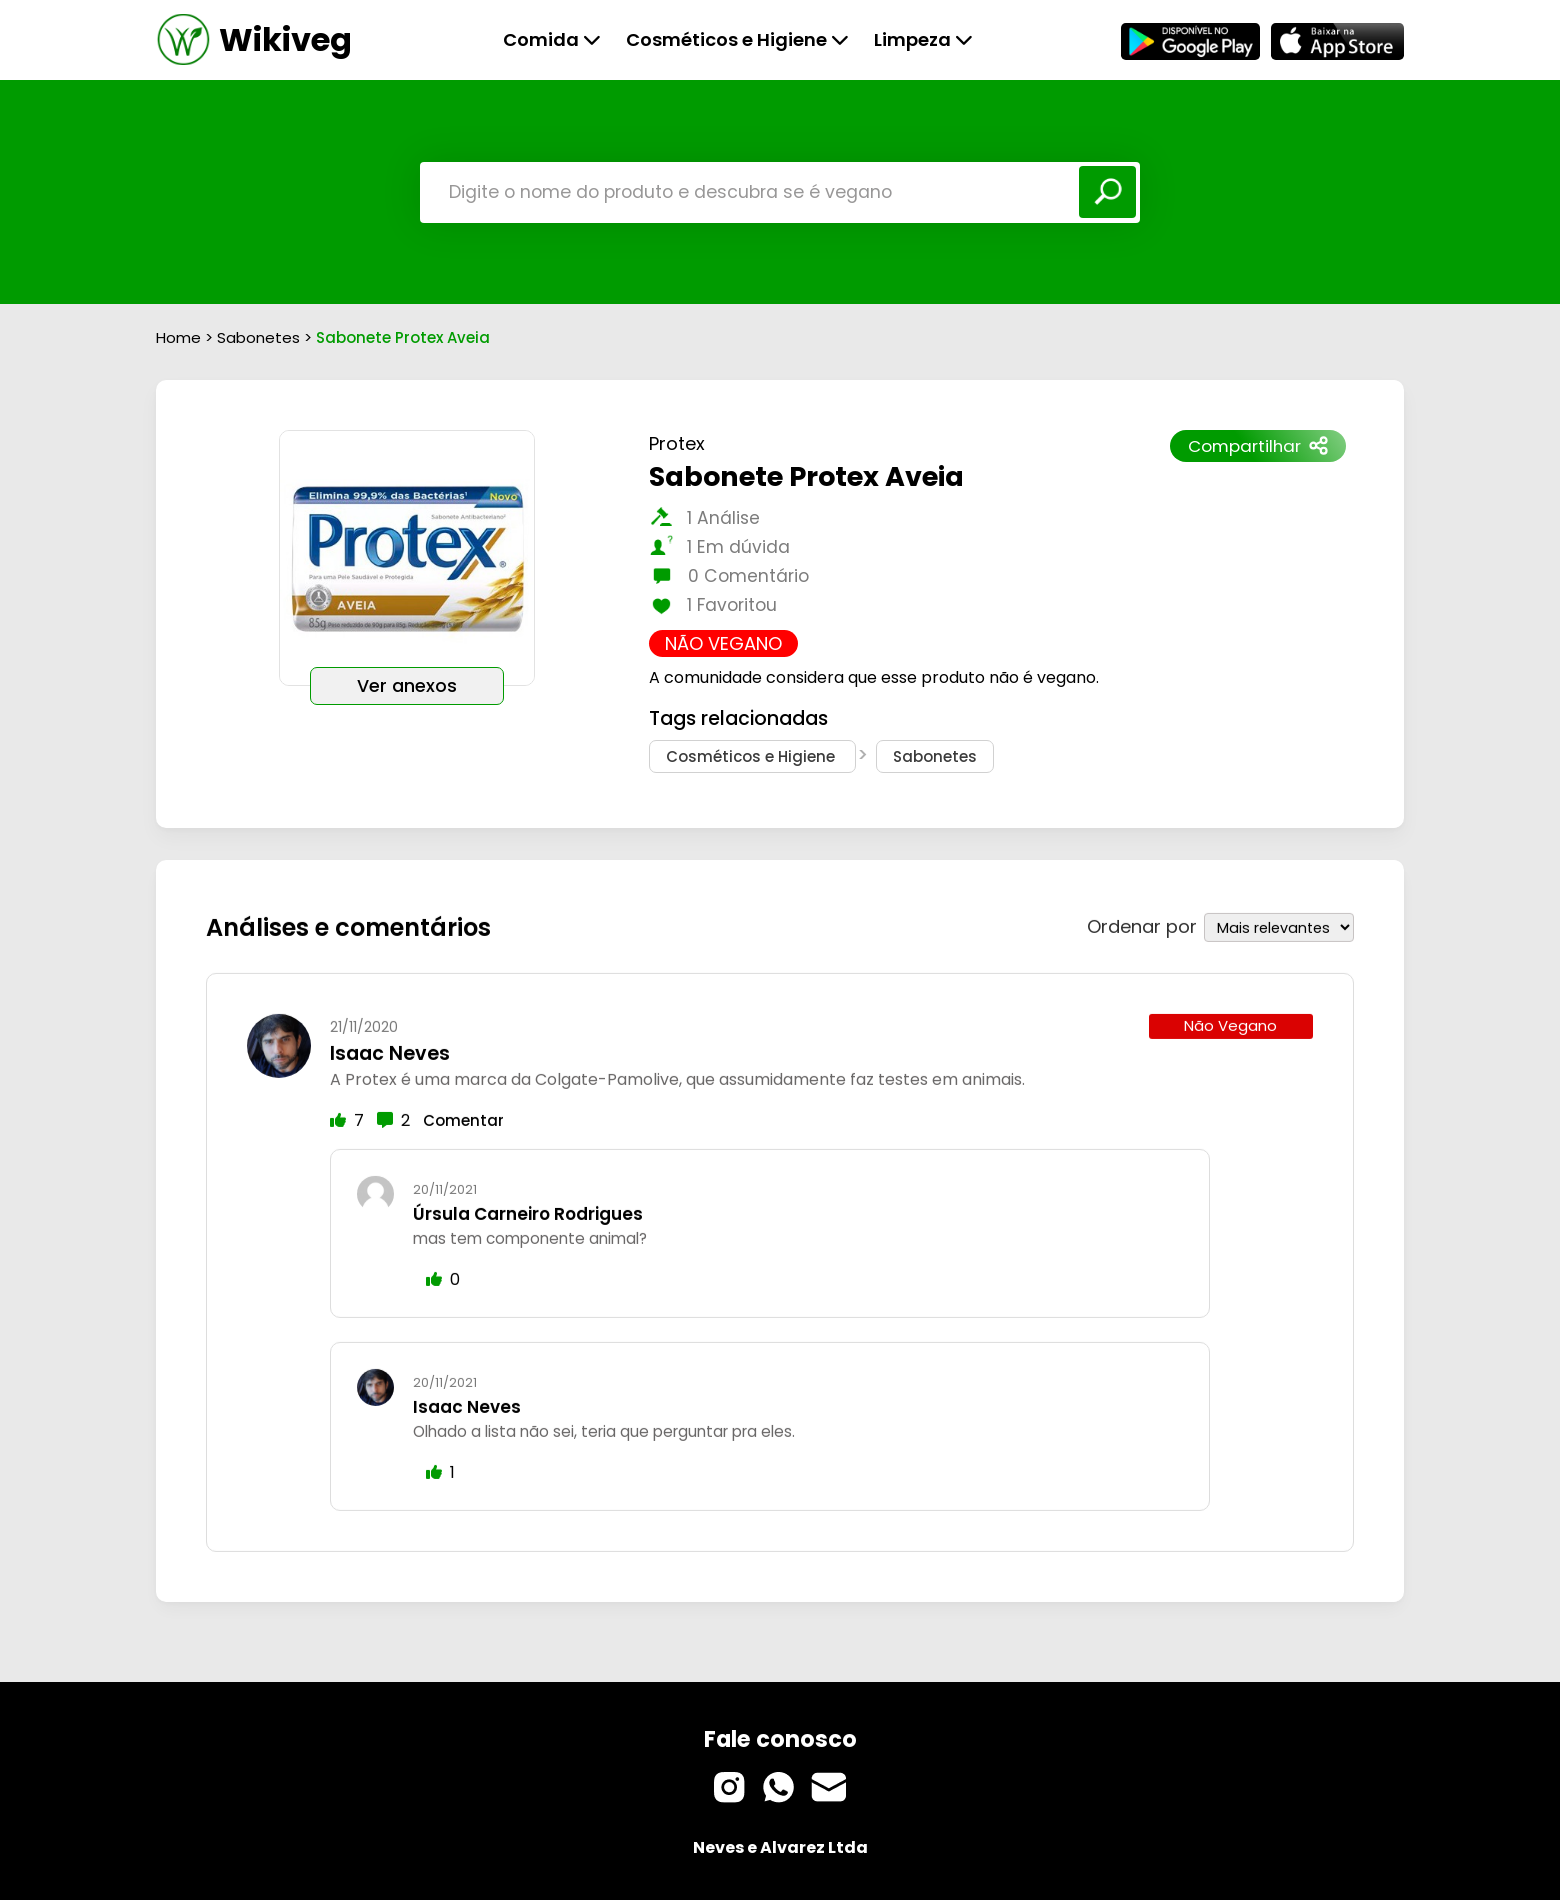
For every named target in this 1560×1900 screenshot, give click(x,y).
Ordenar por (1142, 915)
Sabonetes (260, 337)
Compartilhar (1258, 446)
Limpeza (923, 39)
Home (178, 337)
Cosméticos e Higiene (737, 39)
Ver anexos (407, 686)
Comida (552, 39)
